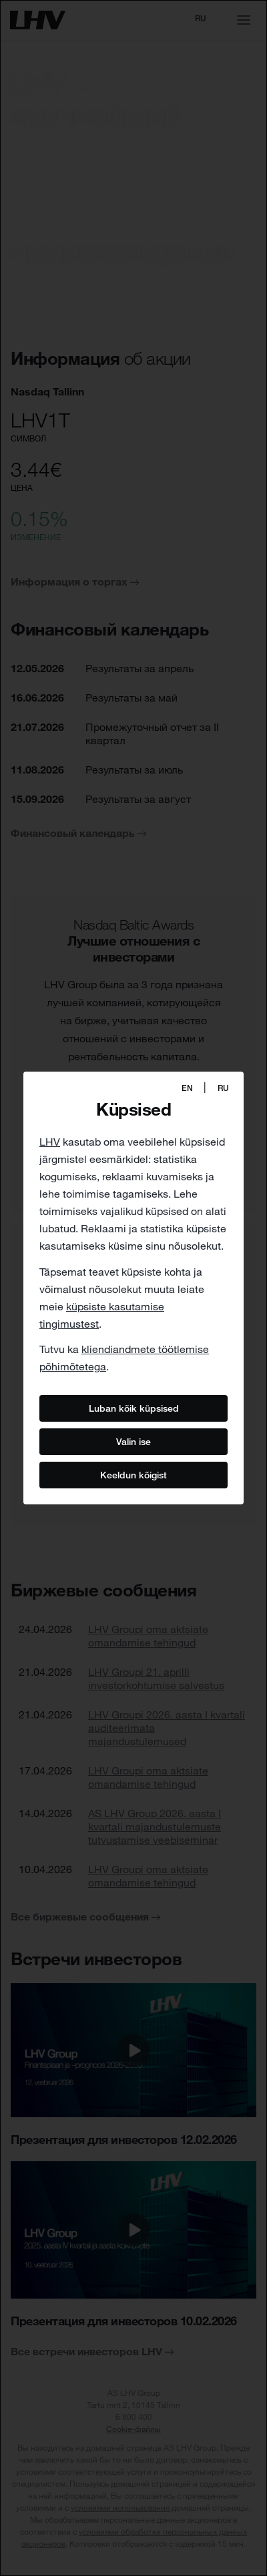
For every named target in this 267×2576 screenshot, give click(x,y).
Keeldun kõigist (133, 1475)
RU (223, 1088)
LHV (49, 1141)
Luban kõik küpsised (134, 1408)
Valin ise (133, 1442)
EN (187, 1088)
